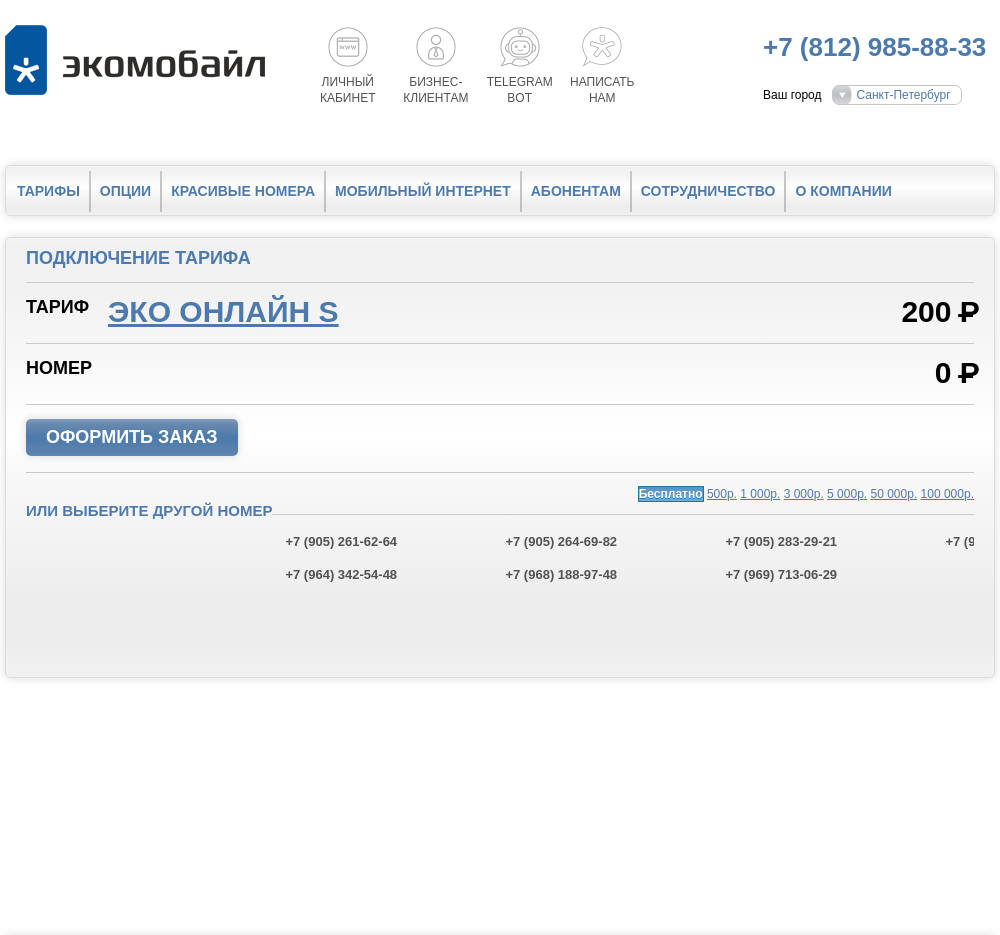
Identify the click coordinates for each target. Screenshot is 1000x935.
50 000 (894, 494)
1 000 (760, 494)
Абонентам (576, 191)
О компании (843, 191)
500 (722, 494)
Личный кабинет (348, 90)
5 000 (847, 494)
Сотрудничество (708, 191)
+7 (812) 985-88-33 (874, 47)
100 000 (947, 494)
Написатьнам (602, 90)
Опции (125, 191)
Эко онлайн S (223, 311)
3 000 (804, 494)
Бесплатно (671, 494)
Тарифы (48, 191)
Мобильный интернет (423, 191)
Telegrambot (520, 90)
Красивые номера (243, 191)
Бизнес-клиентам (435, 90)
